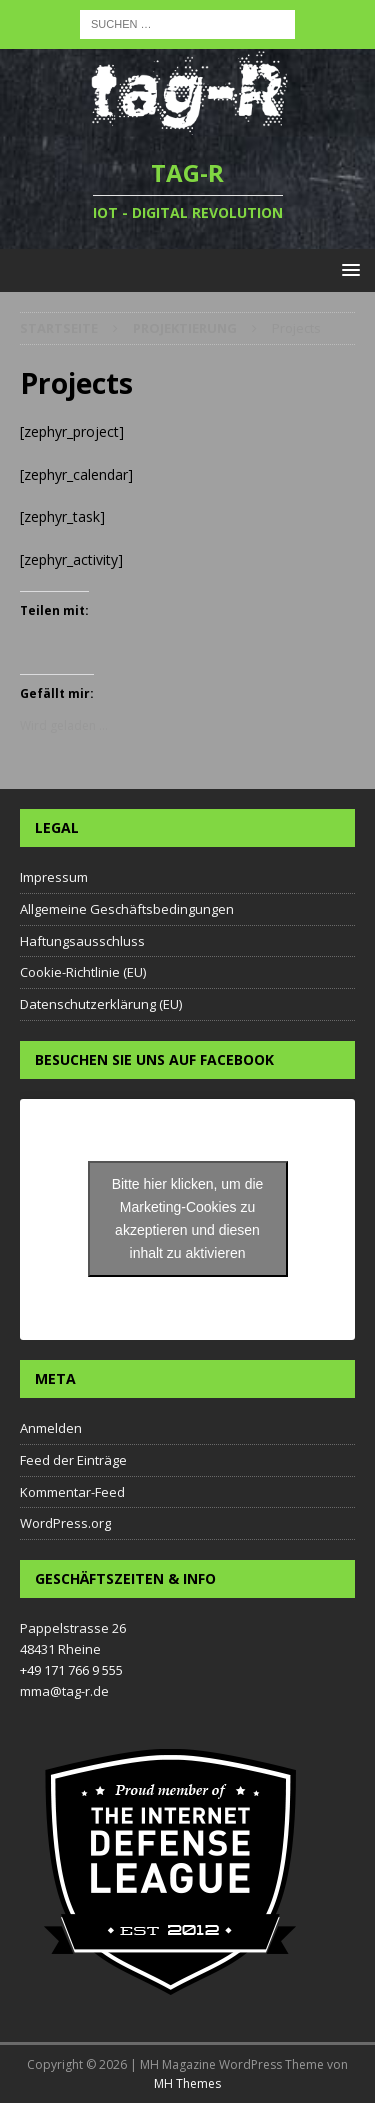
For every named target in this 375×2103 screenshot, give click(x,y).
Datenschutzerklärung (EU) (101, 1004)
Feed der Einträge (73, 1460)
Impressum (54, 877)
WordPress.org (65, 1523)
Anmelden (51, 1428)
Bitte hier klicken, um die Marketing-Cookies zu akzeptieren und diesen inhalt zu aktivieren (188, 1218)
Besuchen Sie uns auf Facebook (154, 1059)
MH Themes (187, 2083)
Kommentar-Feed (72, 1492)
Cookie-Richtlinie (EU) (83, 972)
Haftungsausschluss (82, 941)
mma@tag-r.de (64, 1691)
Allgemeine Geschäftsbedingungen (127, 909)
